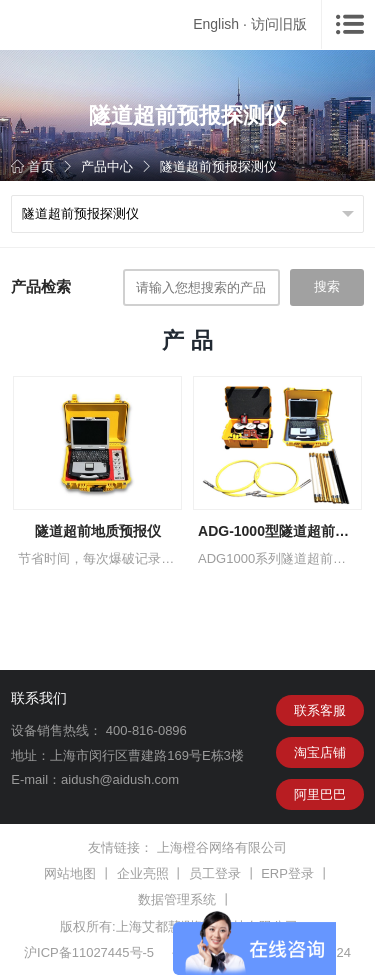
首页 (32, 166)
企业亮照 (143, 873)
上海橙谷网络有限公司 (222, 847)
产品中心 (107, 166)
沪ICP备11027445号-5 (89, 952)
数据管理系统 (177, 899)
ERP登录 (287, 873)
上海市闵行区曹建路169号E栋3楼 (147, 755)
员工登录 (215, 873)
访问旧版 (279, 24)
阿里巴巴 (320, 794)
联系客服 (320, 710)
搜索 (327, 286)
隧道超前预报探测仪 (218, 166)
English (216, 24)
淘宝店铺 (320, 752)
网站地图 (70, 873)
